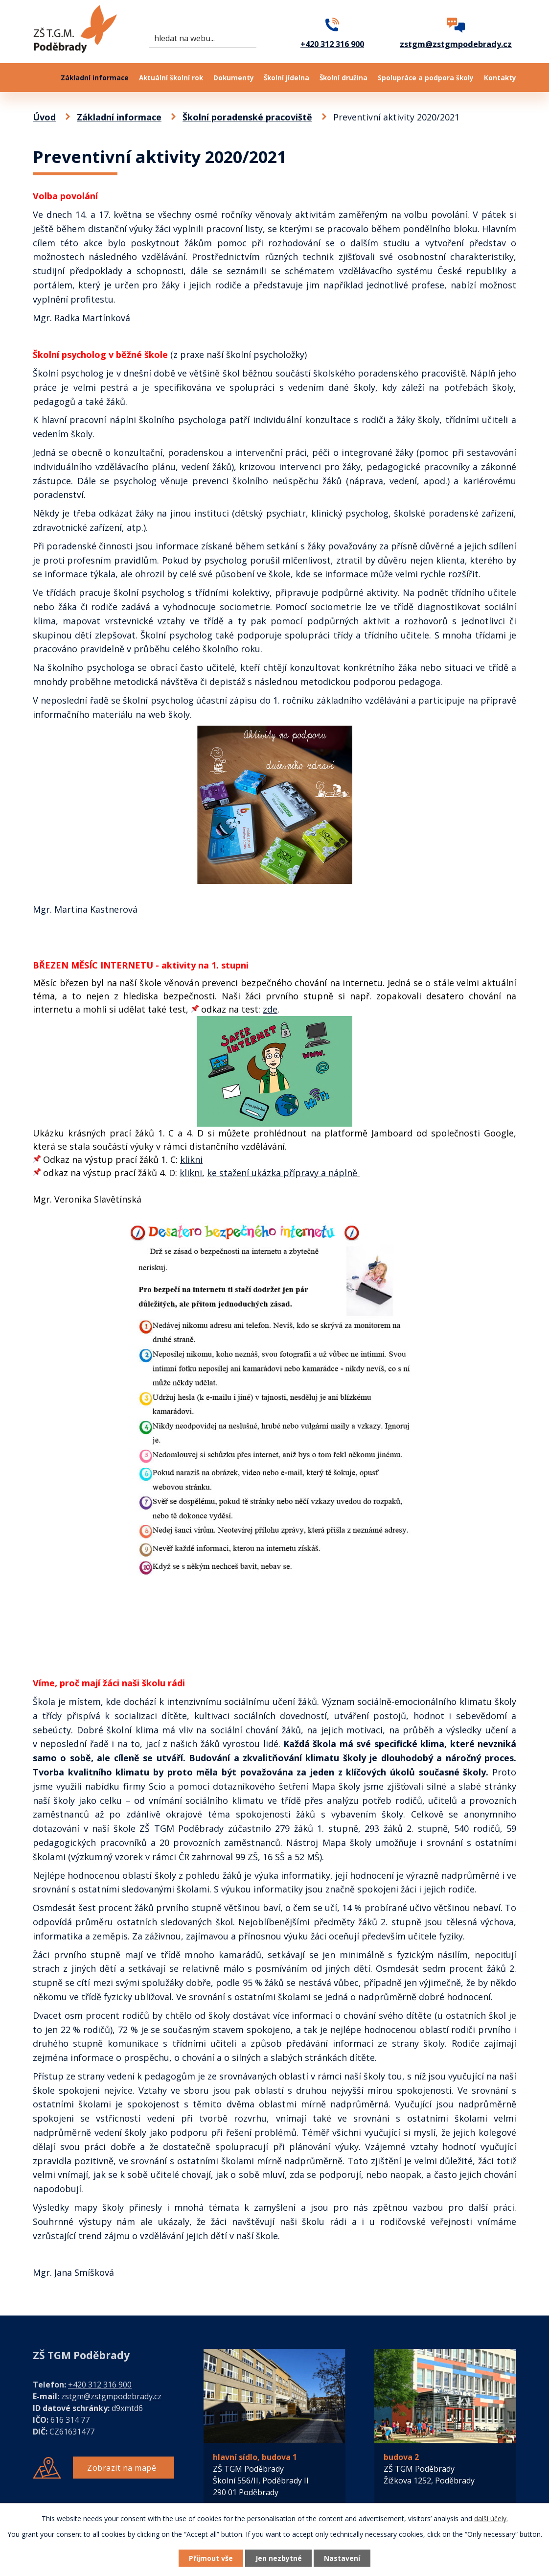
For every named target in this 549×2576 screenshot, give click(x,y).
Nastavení (342, 2558)
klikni (191, 1159)
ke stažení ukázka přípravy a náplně (283, 1173)
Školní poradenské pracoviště (247, 117)
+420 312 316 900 (100, 2384)
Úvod (41, 77)
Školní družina (343, 77)
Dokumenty (233, 77)
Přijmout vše (211, 2558)
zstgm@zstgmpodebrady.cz (111, 2396)
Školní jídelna (286, 77)
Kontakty (500, 77)
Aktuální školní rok (171, 77)
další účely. (491, 2518)
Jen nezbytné (278, 2558)
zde (270, 1009)
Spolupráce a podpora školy (426, 77)
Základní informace (95, 77)
